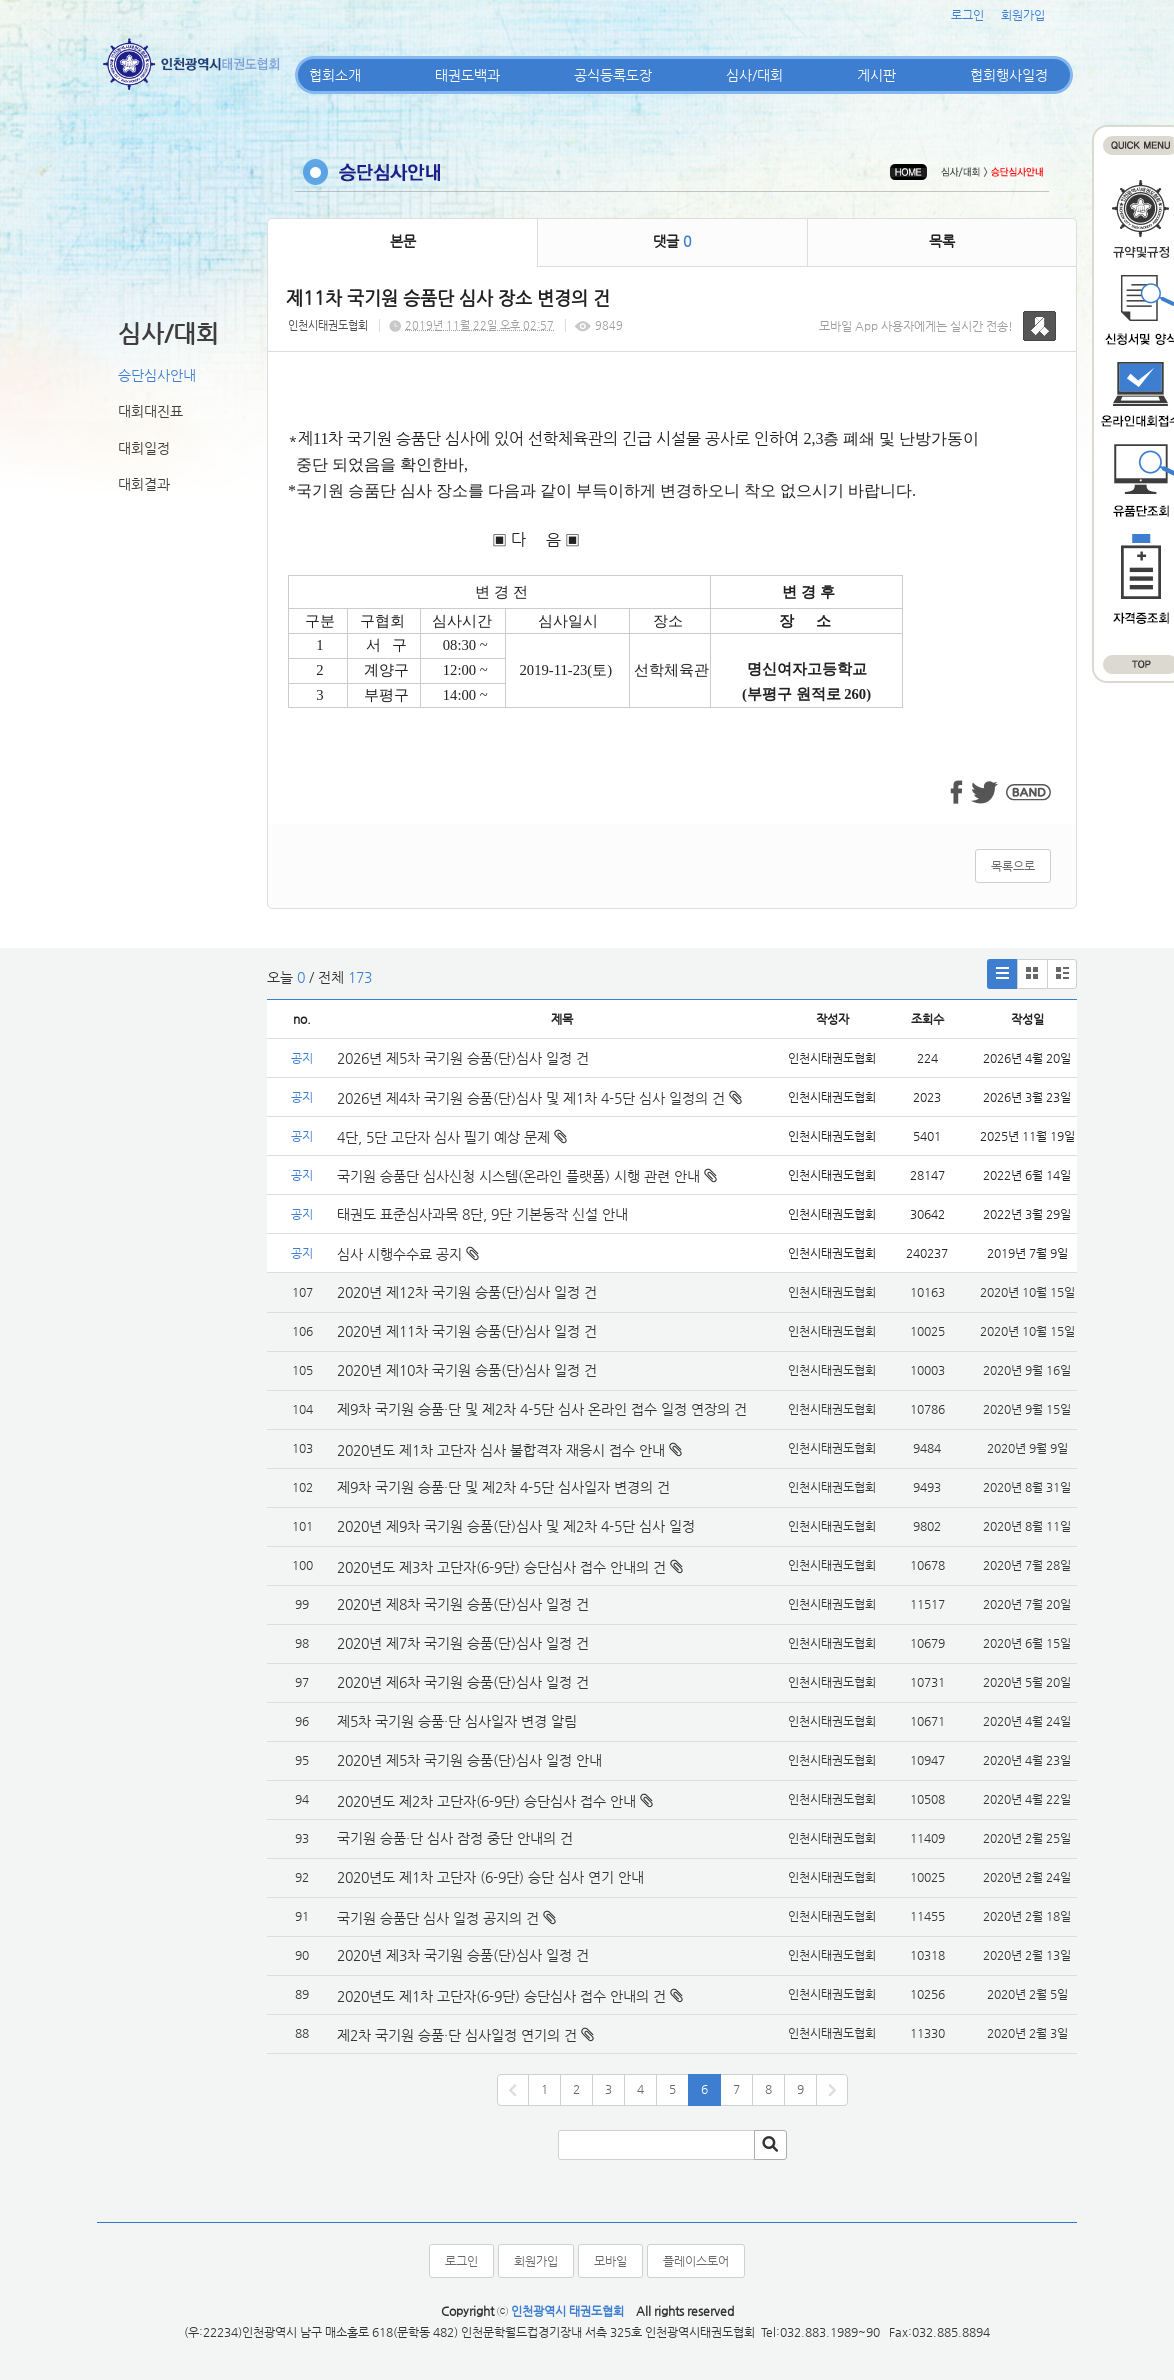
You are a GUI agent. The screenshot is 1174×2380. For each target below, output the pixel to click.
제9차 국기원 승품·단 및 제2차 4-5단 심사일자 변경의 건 (503, 1487)
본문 (403, 241)
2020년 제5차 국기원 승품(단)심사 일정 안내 (469, 1760)
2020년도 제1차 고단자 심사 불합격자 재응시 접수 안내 (501, 1450)
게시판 (876, 75)
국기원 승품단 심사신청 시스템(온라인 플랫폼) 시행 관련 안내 (527, 1176)
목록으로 (1013, 866)
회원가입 (1023, 15)
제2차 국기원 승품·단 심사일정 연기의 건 (457, 2035)
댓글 (672, 241)
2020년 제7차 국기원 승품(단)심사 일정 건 (463, 1643)
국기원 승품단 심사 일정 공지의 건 (438, 1918)
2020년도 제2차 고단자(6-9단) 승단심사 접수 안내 (486, 1801)
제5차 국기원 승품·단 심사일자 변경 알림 (457, 1721)
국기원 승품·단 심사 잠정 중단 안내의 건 (455, 1838)
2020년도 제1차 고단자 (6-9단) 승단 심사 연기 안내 (490, 1877)
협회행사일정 (1009, 75)
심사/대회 (754, 75)
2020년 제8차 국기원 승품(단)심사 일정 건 (463, 1604)
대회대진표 (150, 411)
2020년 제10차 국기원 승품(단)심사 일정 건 (467, 1370)
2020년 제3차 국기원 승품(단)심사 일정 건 (463, 1955)
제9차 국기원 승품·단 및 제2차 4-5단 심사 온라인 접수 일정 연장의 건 (542, 1409)
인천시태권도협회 (328, 325)
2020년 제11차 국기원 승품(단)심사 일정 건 (467, 1331)
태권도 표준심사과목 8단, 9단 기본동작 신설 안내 (482, 1214)
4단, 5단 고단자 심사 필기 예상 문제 (452, 1137)
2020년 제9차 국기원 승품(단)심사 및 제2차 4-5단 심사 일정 (518, 1526)
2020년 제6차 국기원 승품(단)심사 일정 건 (463, 1682)
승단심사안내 (157, 375)
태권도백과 (467, 75)
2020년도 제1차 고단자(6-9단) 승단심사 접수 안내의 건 (501, 1996)
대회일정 (144, 448)
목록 (942, 241)
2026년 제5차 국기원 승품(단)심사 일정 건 (463, 1058)
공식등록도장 (613, 75)
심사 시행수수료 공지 (408, 1254)
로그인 (967, 15)
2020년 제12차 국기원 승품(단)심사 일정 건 (467, 1292)
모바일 (610, 2261)
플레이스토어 (696, 2261)
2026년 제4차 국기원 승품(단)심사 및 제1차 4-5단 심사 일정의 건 (539, 1098)
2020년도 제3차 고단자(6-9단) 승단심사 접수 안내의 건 (501, 1567)
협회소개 (335, 75)
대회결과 (144, 484)
